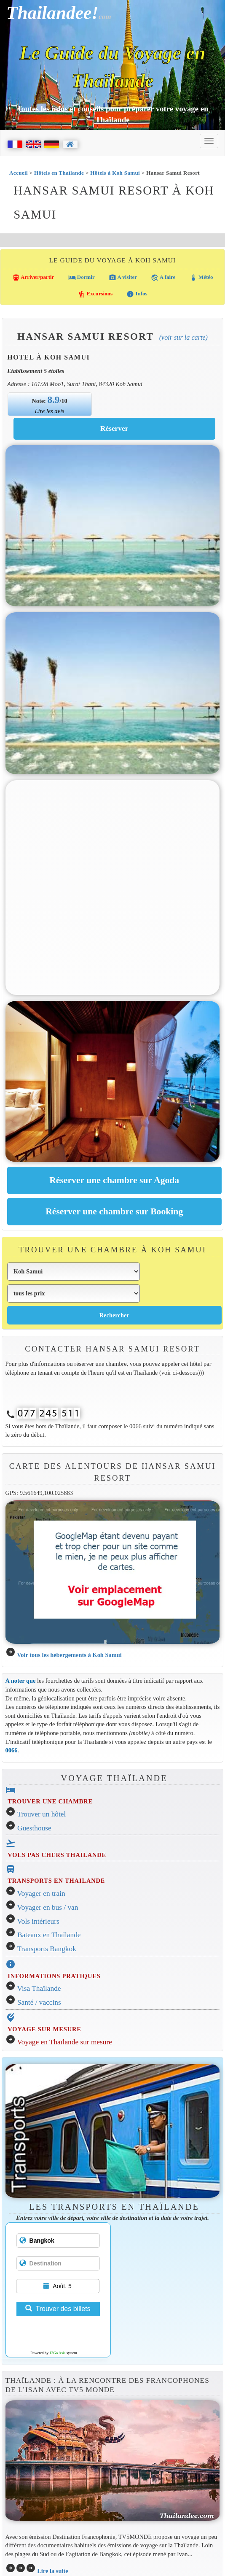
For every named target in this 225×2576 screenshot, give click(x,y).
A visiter (123, 277)
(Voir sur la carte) (183, 337)
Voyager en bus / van (47, 1907)
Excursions (95, 294)
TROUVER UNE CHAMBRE (50, 1801)
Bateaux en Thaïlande (49, 1935)
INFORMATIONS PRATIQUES (54, 1976)
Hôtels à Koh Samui (115, 173)
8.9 (54, 399)
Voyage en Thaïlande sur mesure (64, 2042)
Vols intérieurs (38, 1921)
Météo (201, 277)
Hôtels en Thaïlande (59, 173)
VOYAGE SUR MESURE (44, 2029)
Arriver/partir (33, 277)
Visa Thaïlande (39, 1988)
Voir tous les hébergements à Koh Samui (69, 1655)
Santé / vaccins (39, 2002)
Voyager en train (41, 1893)
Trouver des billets (57, 2308)
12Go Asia (57, 2353)
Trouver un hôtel (41, 1814)
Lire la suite (52, 2571)
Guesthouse (34, 1828)
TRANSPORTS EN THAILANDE (56, 1880)
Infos (136, 294)
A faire (163, 277)
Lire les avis (49, 411)
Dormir (81, 277)
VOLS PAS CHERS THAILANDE (57, 1855)
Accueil (18, 173)
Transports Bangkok (46, 1949)
